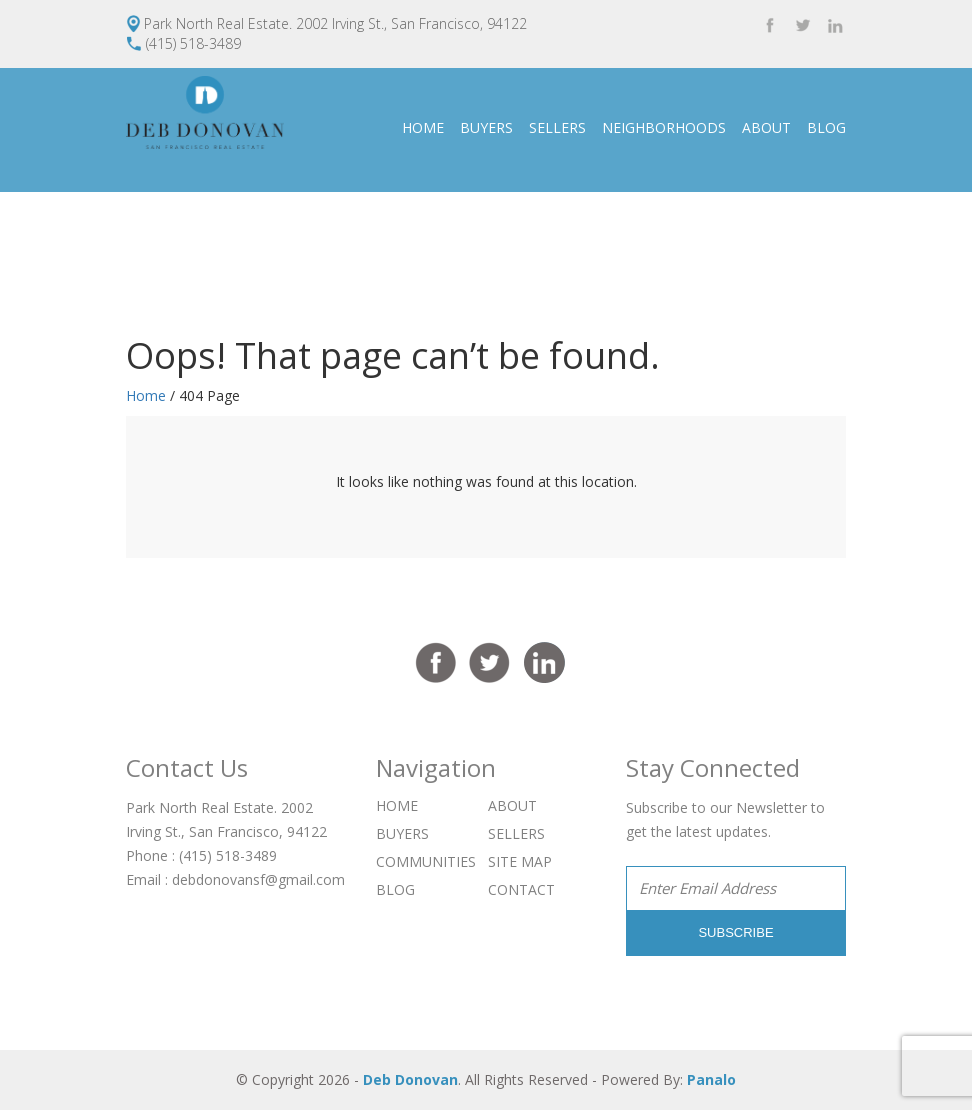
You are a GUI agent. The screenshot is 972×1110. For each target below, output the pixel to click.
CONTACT (812, 251)
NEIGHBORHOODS (664, 127)
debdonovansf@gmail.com (258, 879)
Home (146, 395)
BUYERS (486, 127)
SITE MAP (520, 861)
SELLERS (557, 127)
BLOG (826, 127)
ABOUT (766, 127)
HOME (423, 127)
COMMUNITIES (426, 861)
